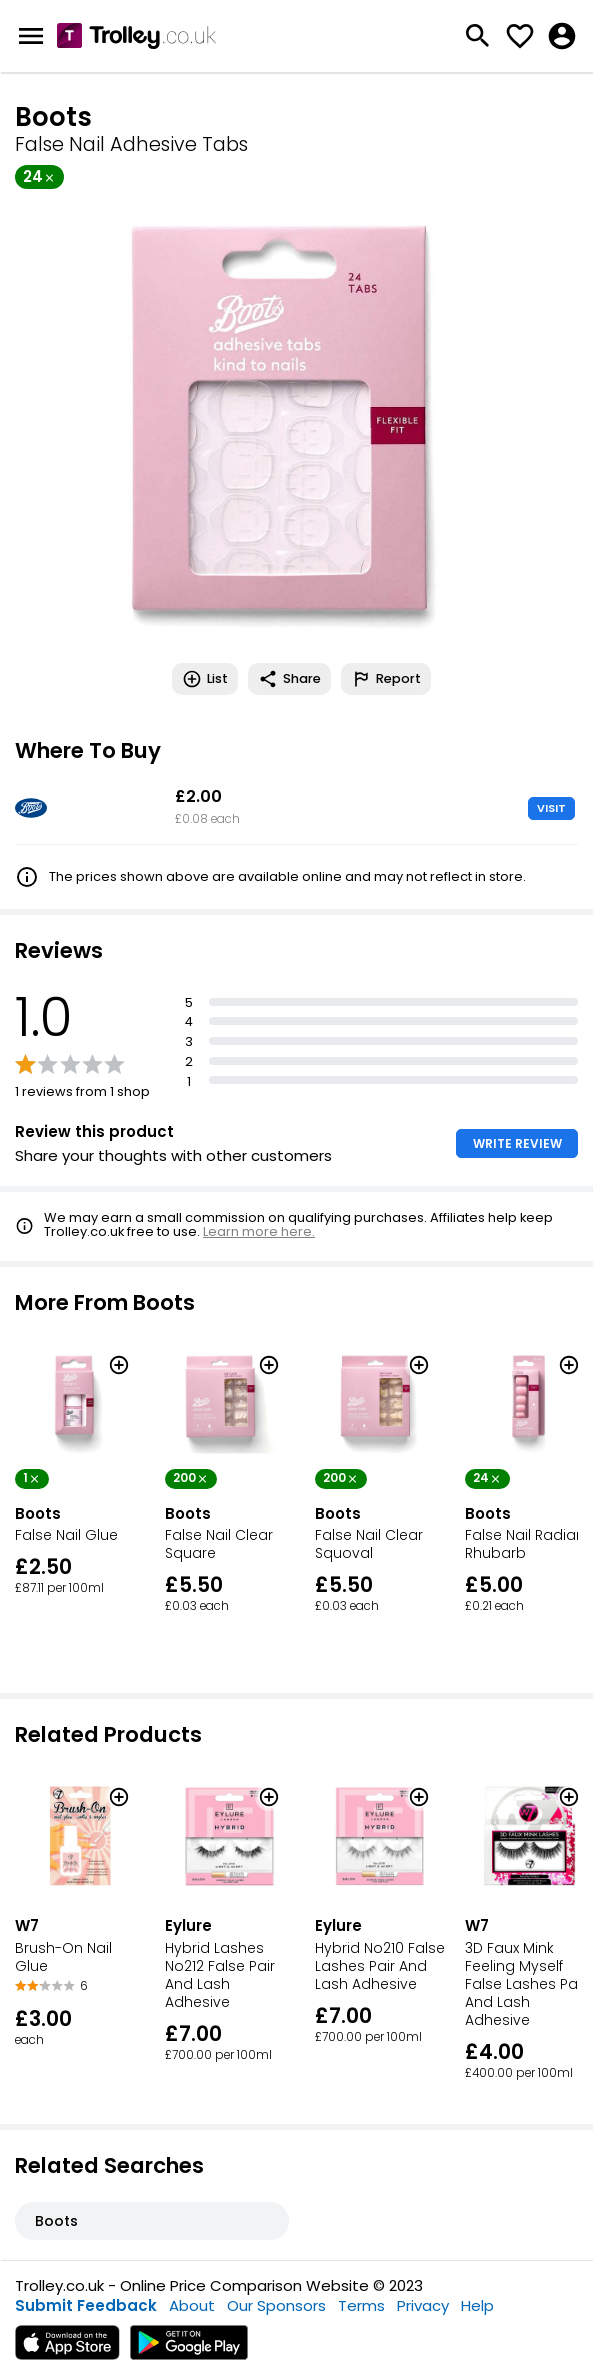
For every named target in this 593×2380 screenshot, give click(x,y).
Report (386, 679)
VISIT (551, 808)
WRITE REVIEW (517, 1143)
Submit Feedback (86, 2305)
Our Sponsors (276, 2305)
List (205, 679)
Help (477, 2305)
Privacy (423, 2305)
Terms (361, 2305)
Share (289, 679)
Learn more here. (259, 1231)
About (192, 2305)
